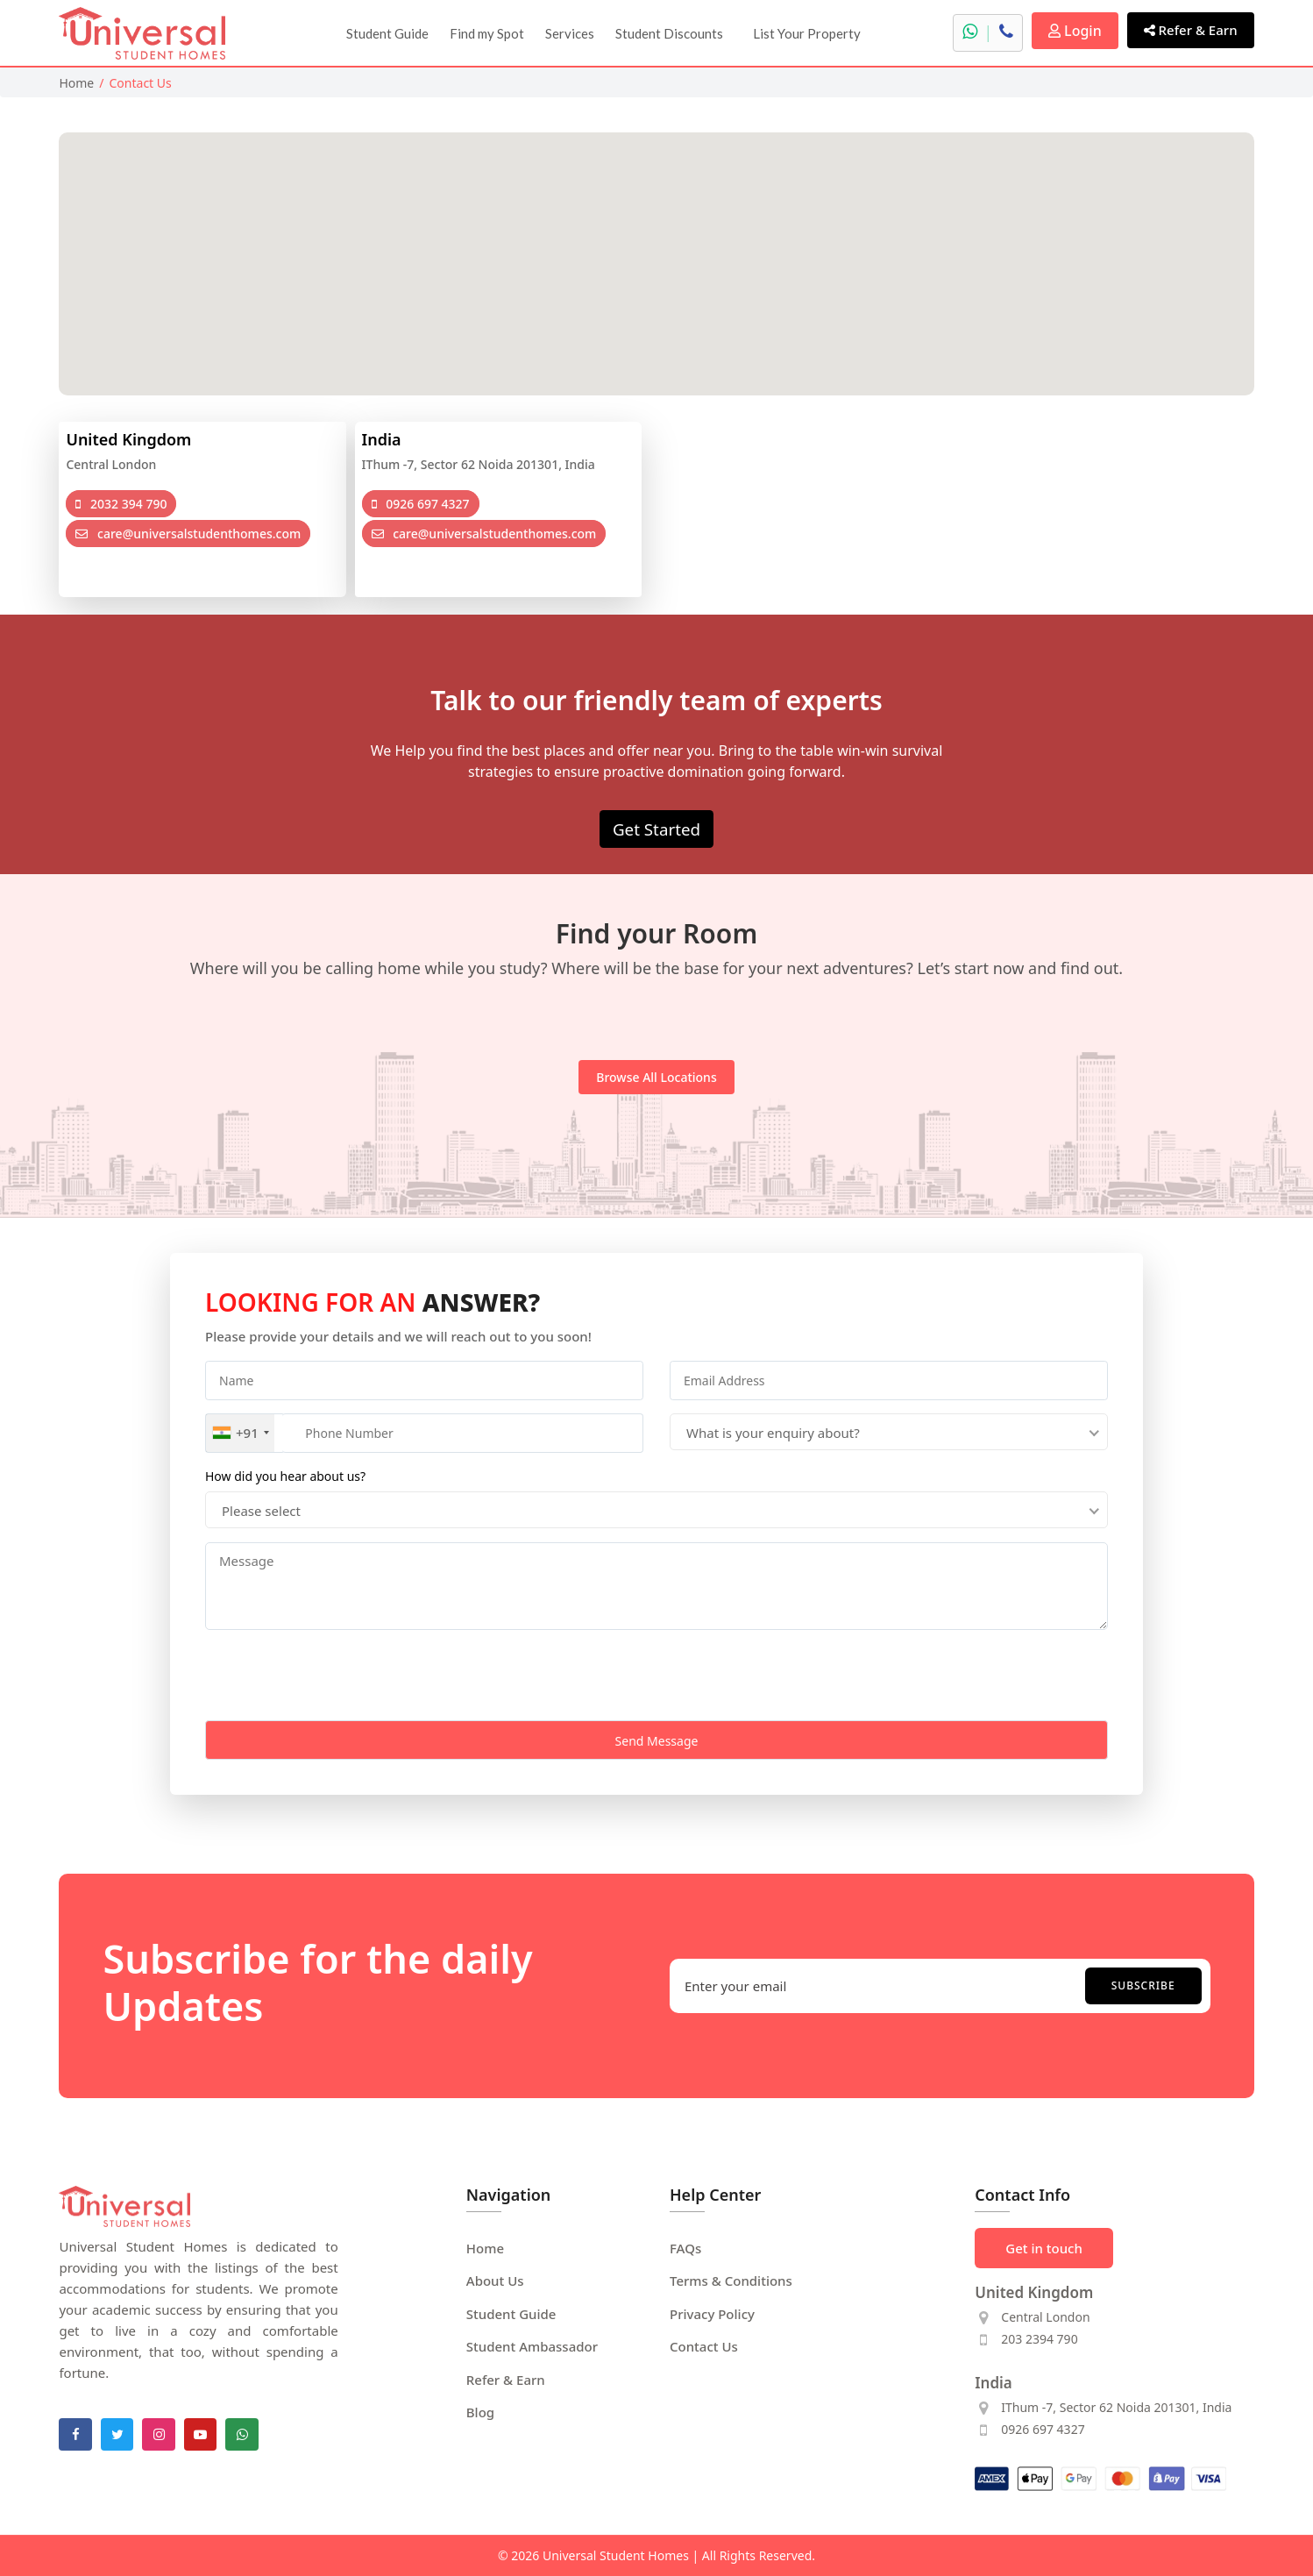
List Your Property (807, 33)
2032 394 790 (121, 503)
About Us (495, 2280)
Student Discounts (669, 33)
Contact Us (704, 2346)
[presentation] (338, 1677)
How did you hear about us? (285, 1476)
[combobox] (240, 1433)
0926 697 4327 (421, 503)
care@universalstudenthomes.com (188, 533)
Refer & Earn (1191, 30)
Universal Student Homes (616, 2555)
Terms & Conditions (731, 2280)
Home (76, 83)
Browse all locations (656, 1077)
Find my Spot (487, 33)
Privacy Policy (712, 2314)
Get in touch (1043, 2248)
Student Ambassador (532, 2346)
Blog (480, 2412)
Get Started (656, 829)
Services (569, 33)
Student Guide (387, 33)
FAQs (685, 2248)
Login (1075, 30)
